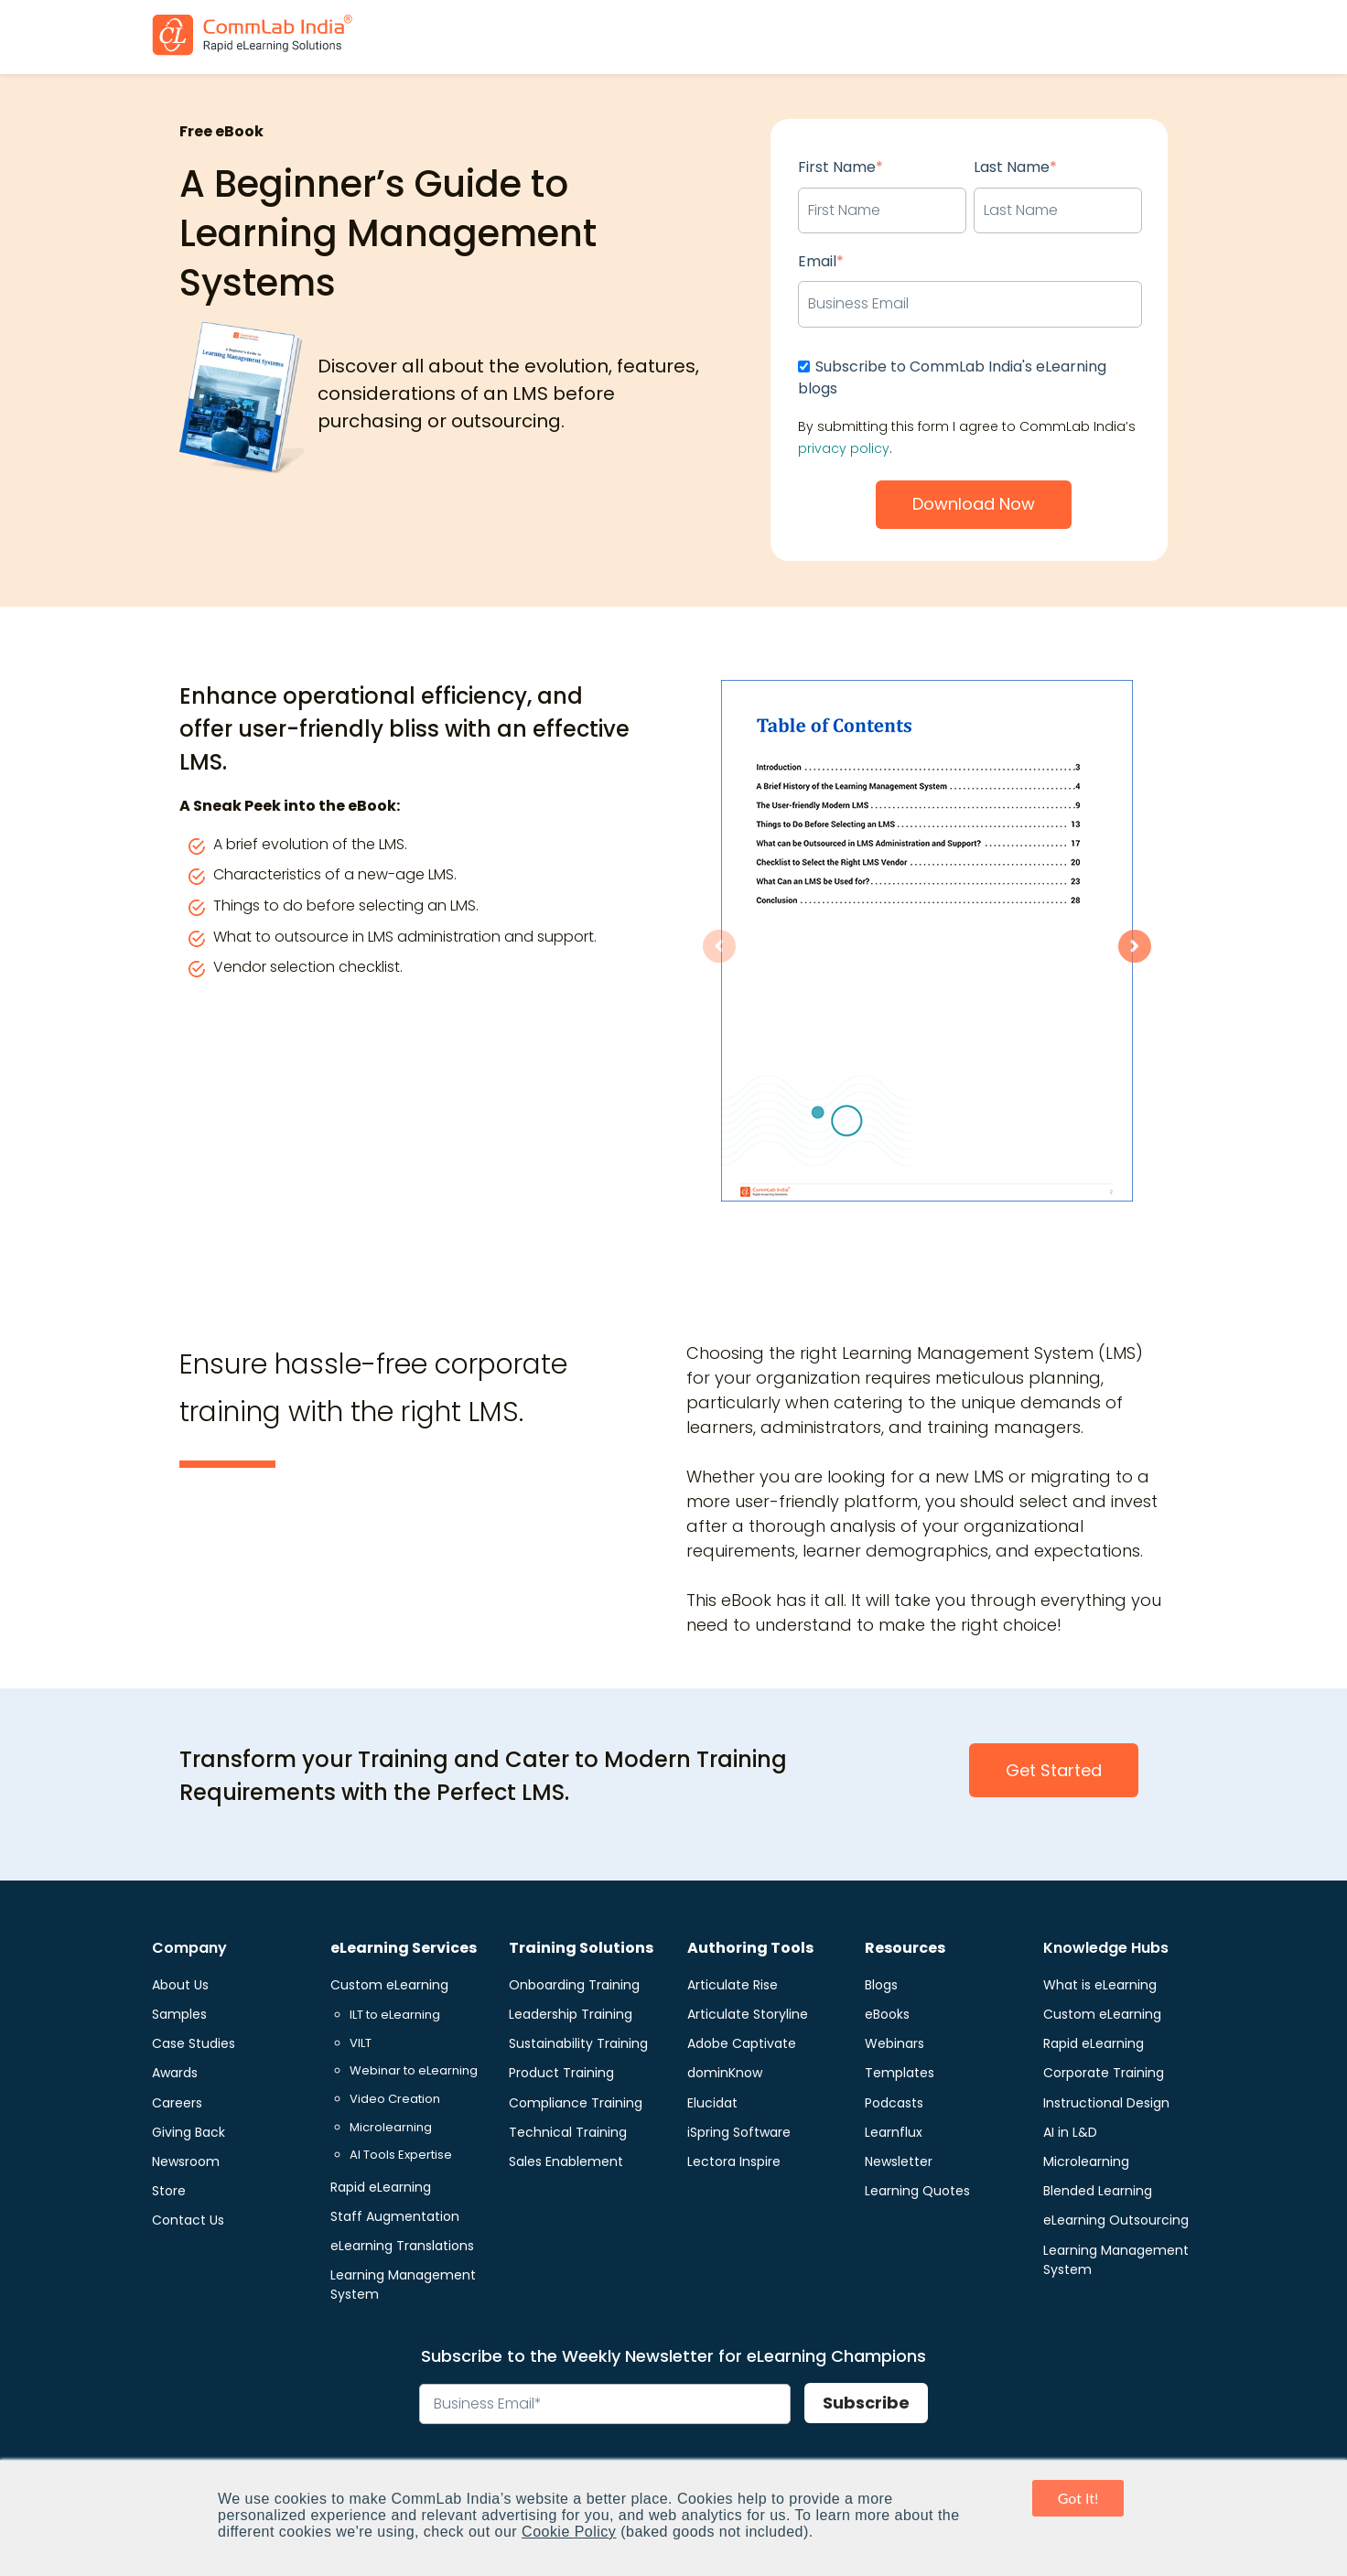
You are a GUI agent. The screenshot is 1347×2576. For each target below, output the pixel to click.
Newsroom (186, 2161)
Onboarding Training (574, 1985)
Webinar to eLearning (414, 2070)
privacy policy (843, 448)
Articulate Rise (732, 1985)
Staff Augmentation (394, 2216)
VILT (361, 2043)
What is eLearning (1100, 1985)
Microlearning (391, 2127)
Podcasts (894, 2103)
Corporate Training (1103, 2073)
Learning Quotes (917, 2191)
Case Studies (193, 2043)
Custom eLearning (389, 1985)
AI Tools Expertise (401, 2154)
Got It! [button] (1078, 2497)
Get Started (1054, 1770)
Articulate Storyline (747, 2014)
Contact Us (188, 2220)
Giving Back (188, 2132)
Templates (899, 2073)
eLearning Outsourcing (1116, 2220)
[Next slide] (1134, 946)
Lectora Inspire (734, 2161)
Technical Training (568, 2132)
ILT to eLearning (395, 2014)
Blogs (881, 1985)
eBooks (887, 2014)
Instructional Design (1106, 2103)
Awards (175, 2073)
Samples (179, 2014)
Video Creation (395, 2098)
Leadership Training (570, 2014)
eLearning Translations (402, 2245)
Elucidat (712, 2103)
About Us (180, 1985)
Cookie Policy (569, 2531)
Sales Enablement (566, 2161)
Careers (177, 2103)
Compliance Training (575, 2103)
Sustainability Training (578, 2043)
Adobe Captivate (741, 2043)
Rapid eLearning (380, 2187)
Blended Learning (1097, 2191)
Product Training (561, 2073)
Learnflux (893, 2132)
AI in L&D (1070, 2132)
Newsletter (898, 2161)
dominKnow (724, 2073)
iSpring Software (739, 2132)
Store (169, 2191)
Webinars (894, 2043)
